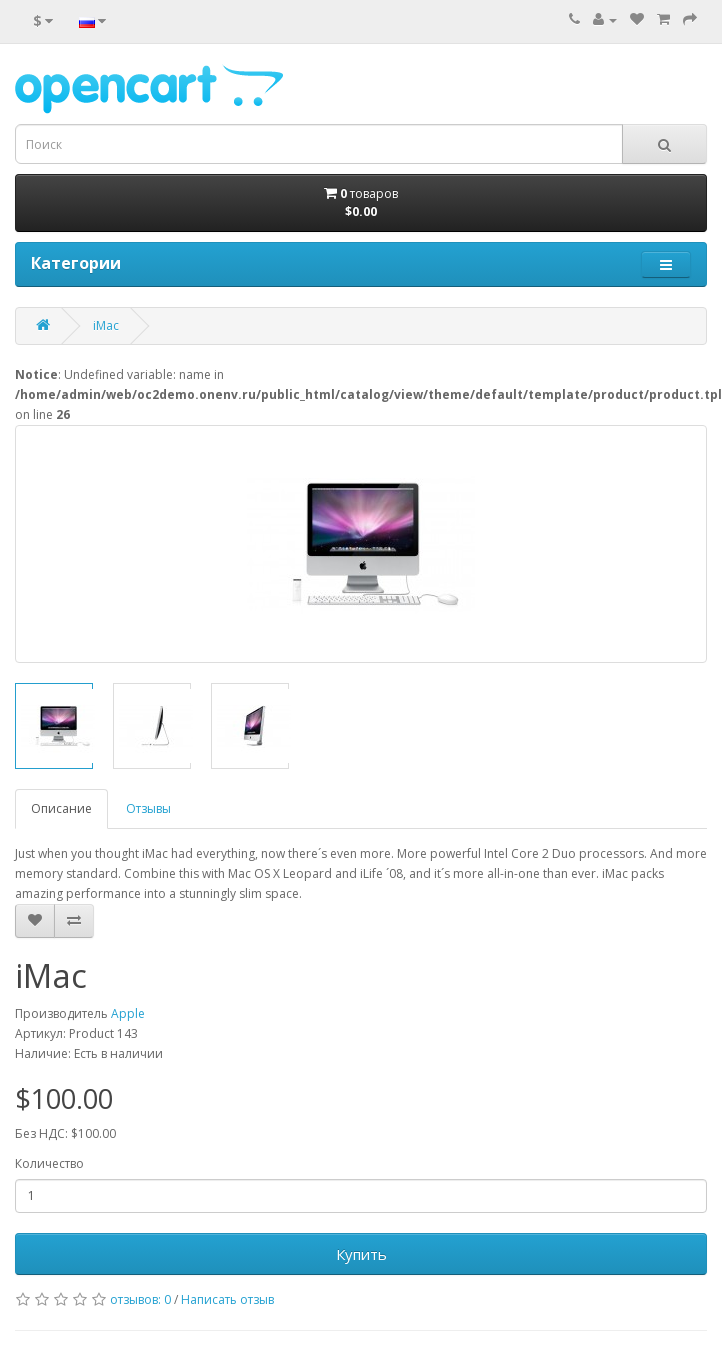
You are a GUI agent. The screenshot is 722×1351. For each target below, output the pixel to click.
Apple (128, 1013)
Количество (49, 1163)
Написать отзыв (227, 1299)
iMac (106, 325)
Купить (361, 1254)
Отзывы (148, 808)
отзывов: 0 (140, 1299)
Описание (61, 808)
